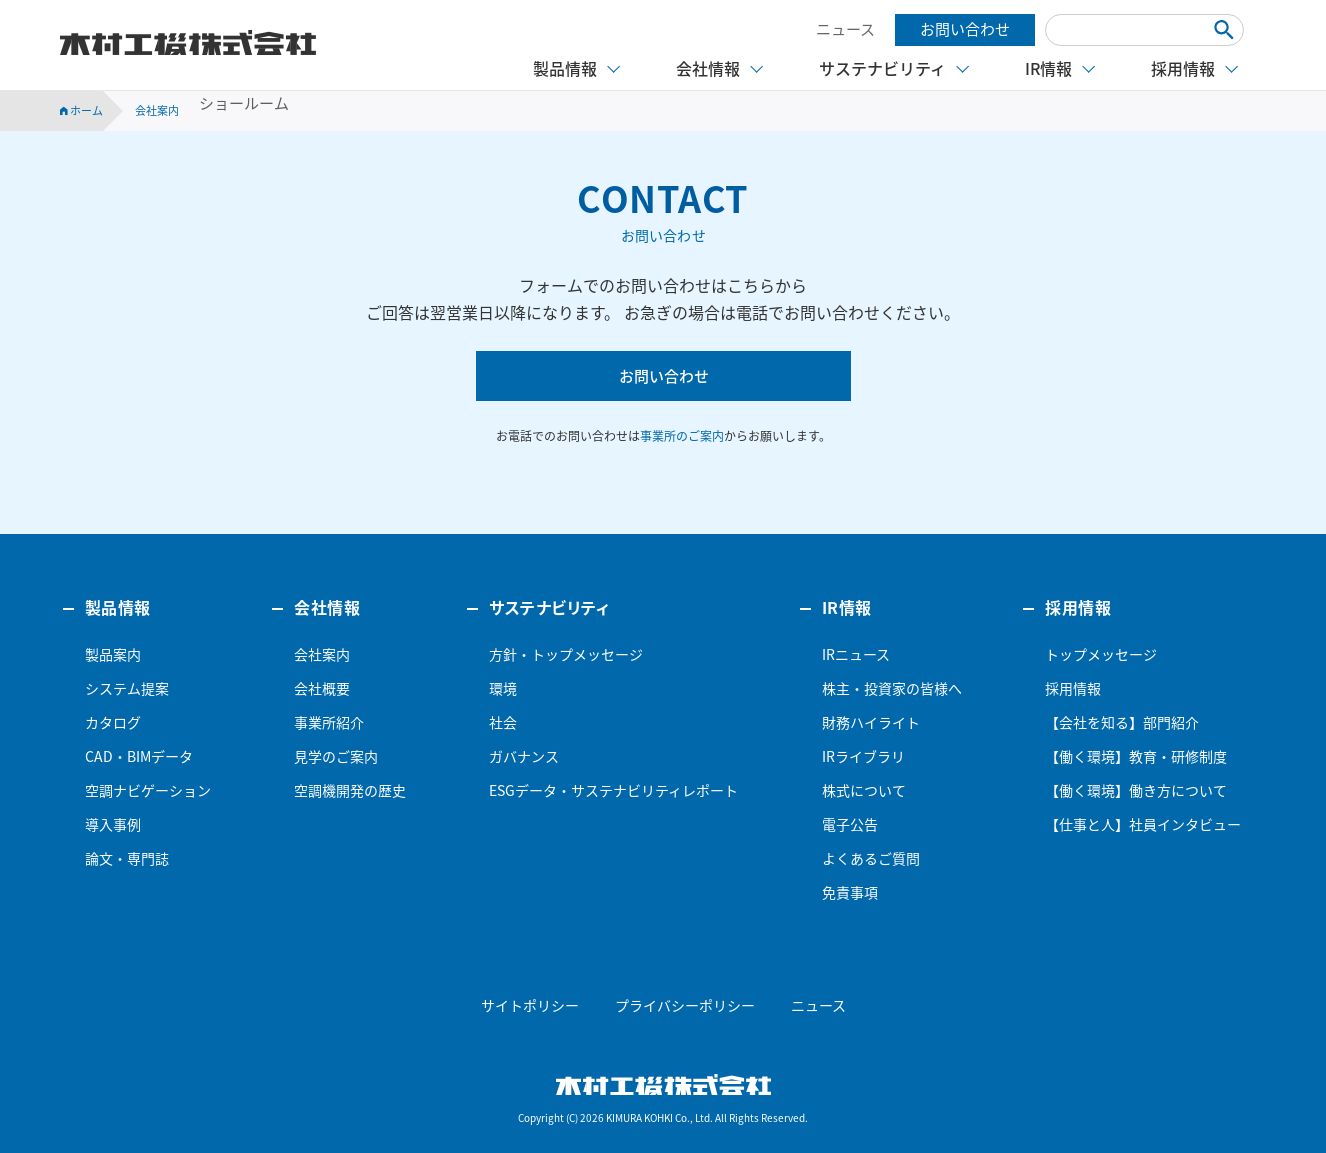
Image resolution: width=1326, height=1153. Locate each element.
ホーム (81, 110)
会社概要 (322, 688)
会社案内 (322, 654)
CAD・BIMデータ (139, 756)
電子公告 (850, 824)
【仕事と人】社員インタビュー (1143, 824)
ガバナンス (524, 756)
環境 (503, 688)
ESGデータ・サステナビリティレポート (613, 790)
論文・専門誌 (127, 858)
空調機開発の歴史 (350, 790)
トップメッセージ (1101, 654)
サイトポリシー (530, 1005)
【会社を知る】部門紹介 (1122, 722)
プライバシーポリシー (685, 1005)
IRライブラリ (863, 756)
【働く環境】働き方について (1136, 790)
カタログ (113, 722)
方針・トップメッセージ (566, 654)
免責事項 (850, 892)
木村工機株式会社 (188, 43)
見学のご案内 (336, 756)
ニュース (845, 29)
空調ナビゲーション (148, 790)
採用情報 (1073, 688)
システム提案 (127, 688)
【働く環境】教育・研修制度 (1136, 756)
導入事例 (113, 824)
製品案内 (113, 654)
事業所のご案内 (682, 436)
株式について (864, 790)
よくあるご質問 (871, 858)
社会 (503, 722)
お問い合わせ (965, 29)
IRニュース (856, 654)
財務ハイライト (871, 722)
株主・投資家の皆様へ (892, 688)
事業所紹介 (329, 722)
